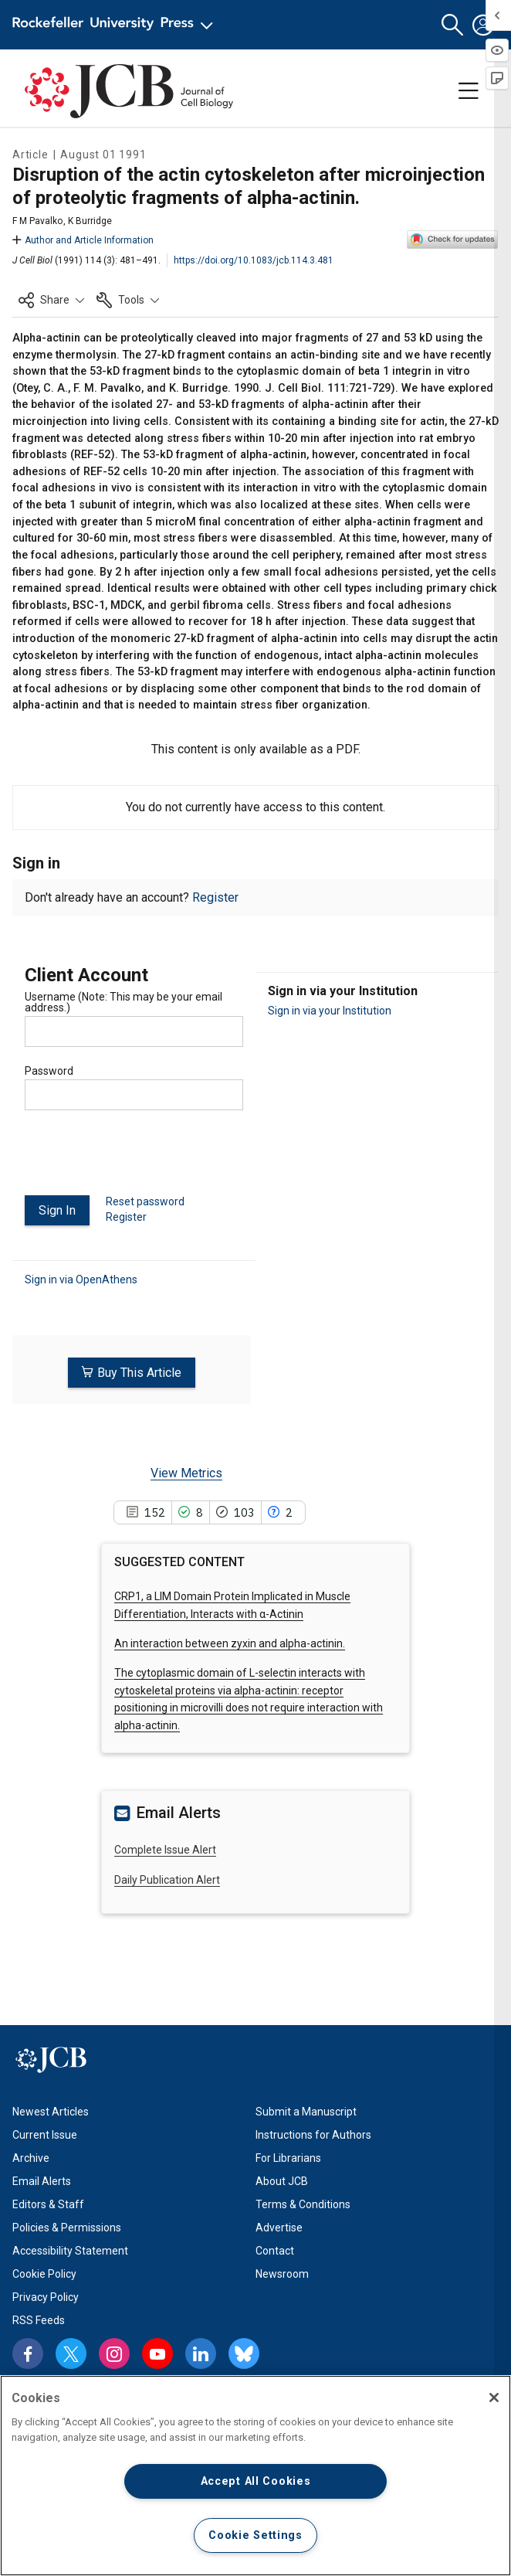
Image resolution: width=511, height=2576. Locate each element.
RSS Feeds (38, 2320)
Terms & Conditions (302, 2204)
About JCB (281, 2181)
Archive (30, 2158)
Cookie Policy (44, 2274)
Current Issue (44, 2135)
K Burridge (90, 221)
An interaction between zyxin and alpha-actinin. (229, 1643)
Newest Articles (50, 2111)
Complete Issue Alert (165, 1850)
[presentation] (142, 1159)
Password (49, 1070)
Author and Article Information (83, 240)
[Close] (494, 2398)
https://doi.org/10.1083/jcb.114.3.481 (253, 260)
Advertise (279, 2227)
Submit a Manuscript (306, 2111)
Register (215, 897)
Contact (274, 2251)
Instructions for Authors (313, 2135)
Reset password (145, 1201)
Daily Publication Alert (167, 1879)
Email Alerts (41, 2181)
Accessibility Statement (70, 2251)
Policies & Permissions (66, 2227)
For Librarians (288, 2158)
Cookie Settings (255, 2535)
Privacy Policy (45, 2297)
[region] (255, 2475)
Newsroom (282, 2274)
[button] (452, 25)
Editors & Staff (48, 2204)
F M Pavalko (37, 221)
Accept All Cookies (256, 2481)
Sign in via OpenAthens (81, 1279)
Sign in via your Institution (329, 1010)
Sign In (57, 1210)
